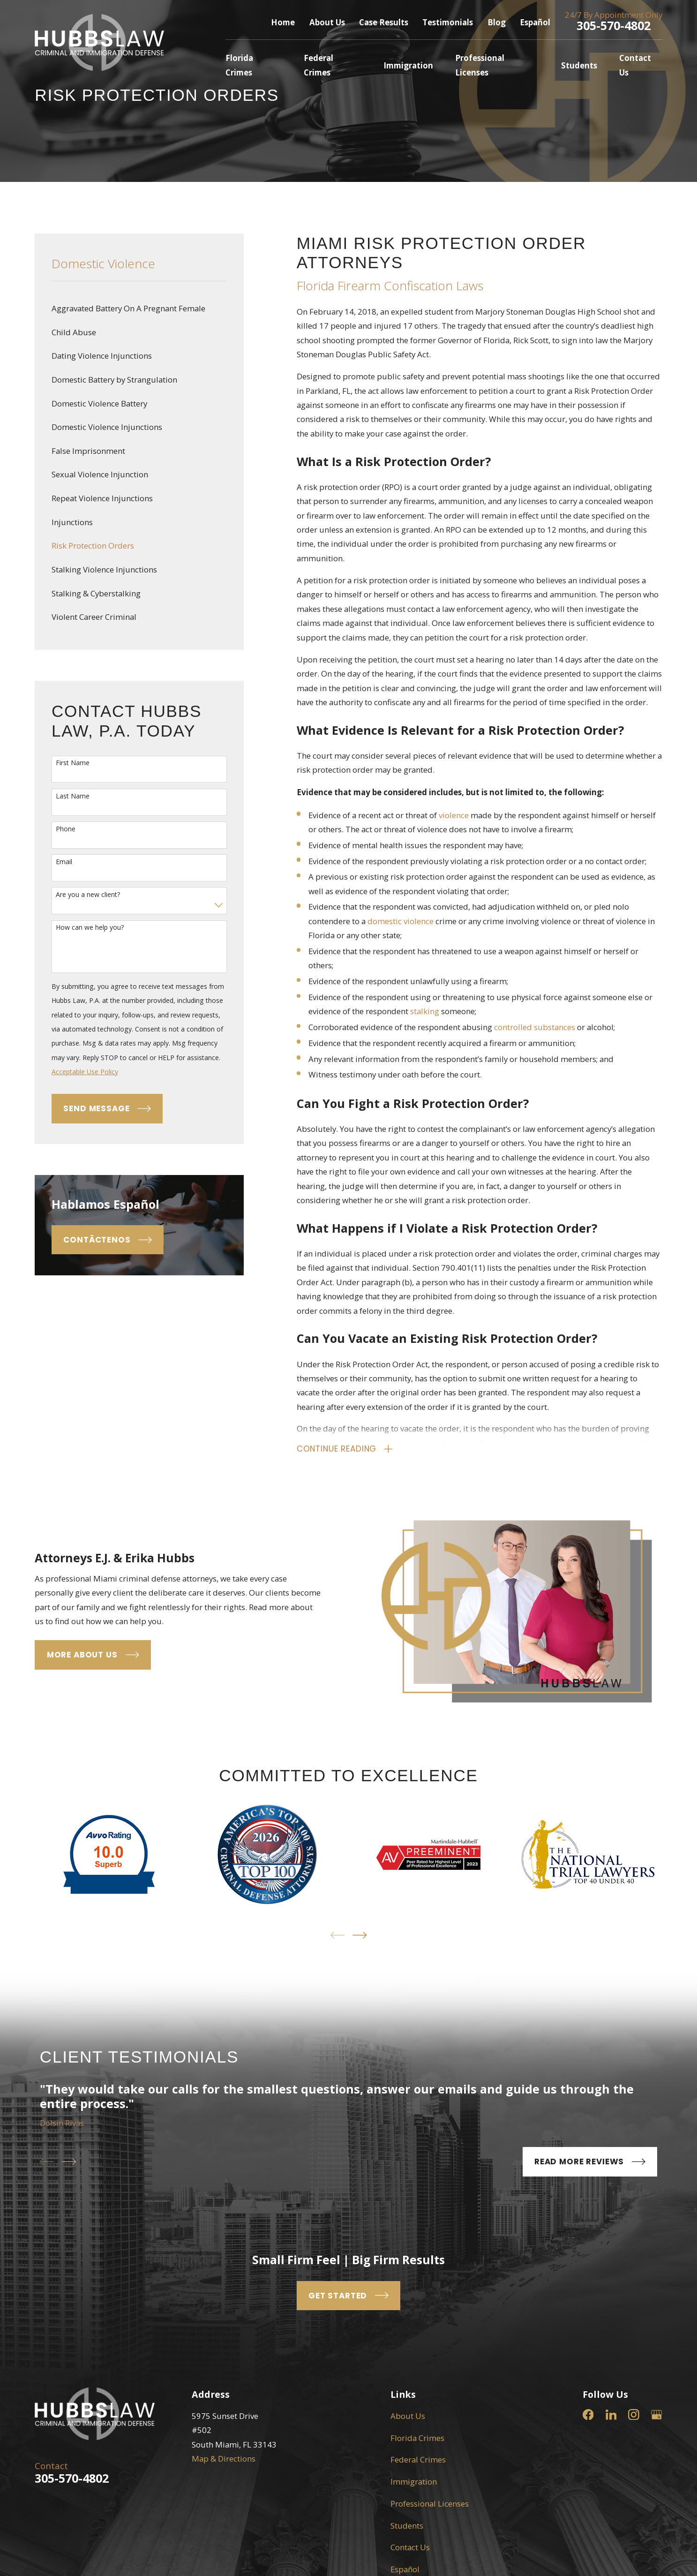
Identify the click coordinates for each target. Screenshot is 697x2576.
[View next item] (359, 1935)
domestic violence (400, 921)
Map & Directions (223, 2458)
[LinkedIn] (611, 2414)
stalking (424, 1011)
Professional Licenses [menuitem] (479, 65)
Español (535, 22)
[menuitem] (139, 309)
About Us (327, 22)
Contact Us (410, 2547)
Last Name (73, 796)
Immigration (413, 2481)
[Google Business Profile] (656, 2414)
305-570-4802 (614, 25)
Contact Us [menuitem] (635, 65)
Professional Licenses (429, 2503)
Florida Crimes (417, 2438)
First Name (73, 763)
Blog (496, 22)
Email (64, 862)
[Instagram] (633, 2414)
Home (283, 22)
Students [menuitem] (579, 65)
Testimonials (447, 22)
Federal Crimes (418, 2459)
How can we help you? (90, 928)
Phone (65, 829)
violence (454, 815)
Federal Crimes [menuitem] (318, 65)
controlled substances (534, 1027)
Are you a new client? (88, 895)
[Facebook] (588, 2414)
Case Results (383, 22)
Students (406, 2525)
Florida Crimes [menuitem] (239, 65)
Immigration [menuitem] (408, 65)
